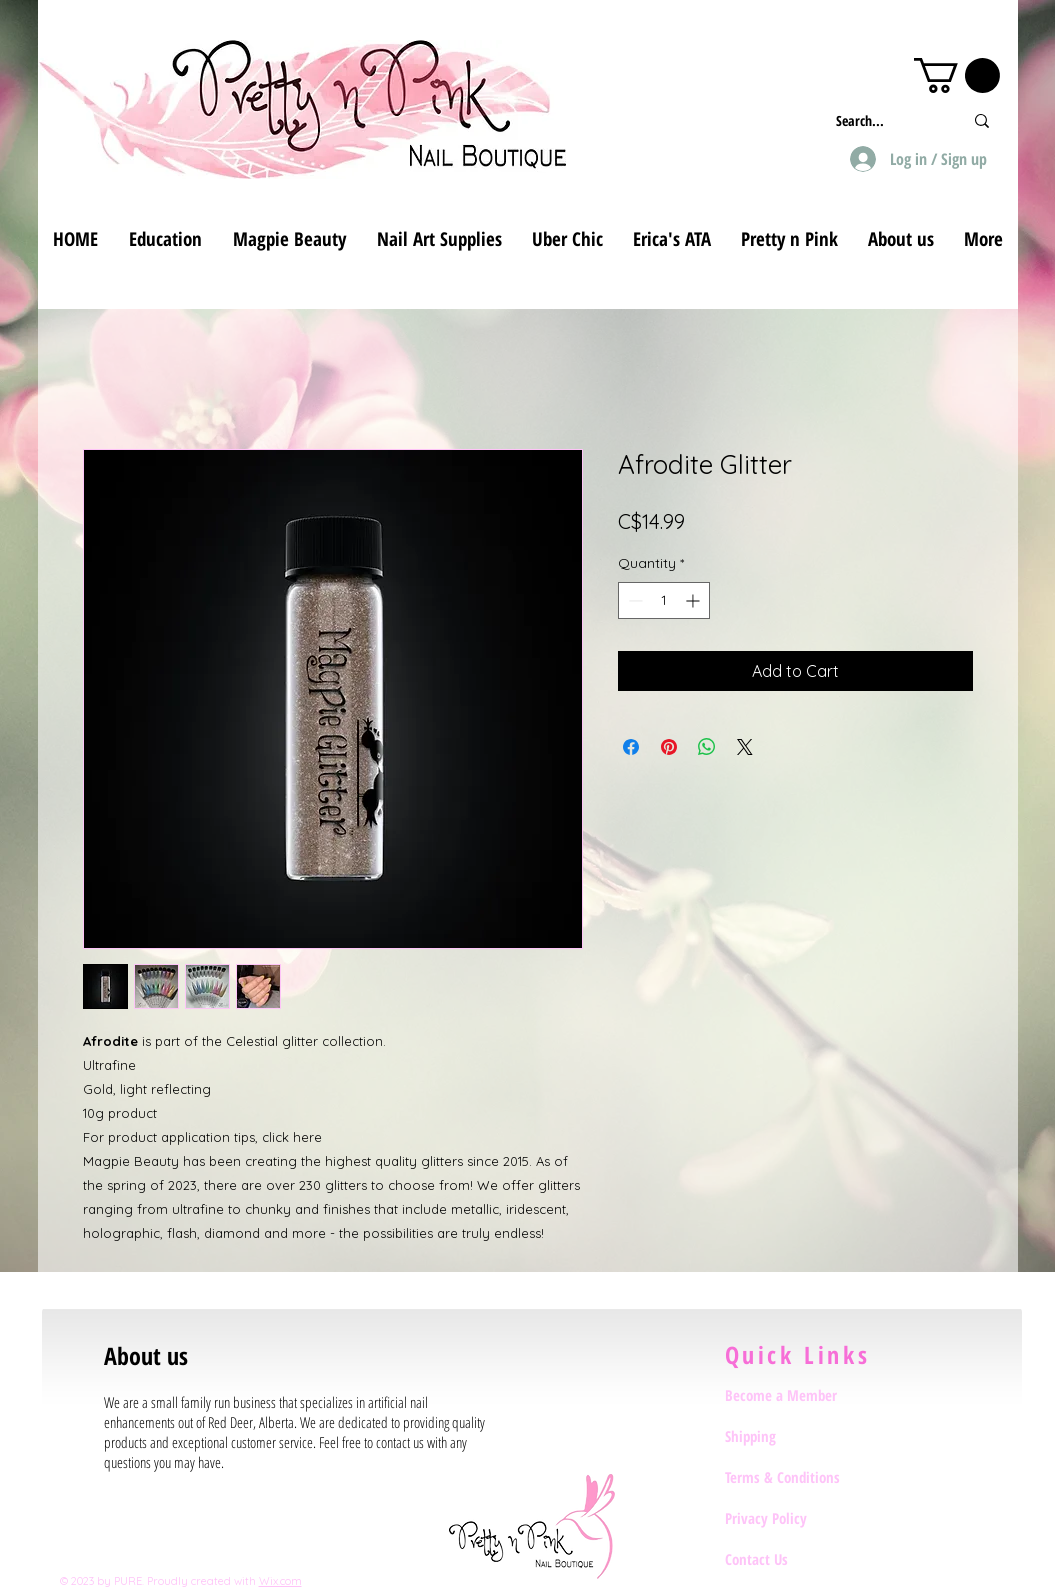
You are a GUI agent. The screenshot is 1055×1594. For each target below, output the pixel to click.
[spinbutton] (664, 600)
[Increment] (694, 600)
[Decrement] (633, 600)
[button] (957, 75)
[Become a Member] (796, 1395)
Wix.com (280, 1581)
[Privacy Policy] (796, 1518)
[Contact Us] (796, 1559)
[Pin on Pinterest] (669, 747)
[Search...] (884, 120)
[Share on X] (745, 747)
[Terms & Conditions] (796, 1477)
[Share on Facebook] (631, 747)
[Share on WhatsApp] (707, 747)
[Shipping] (796, 1436)
